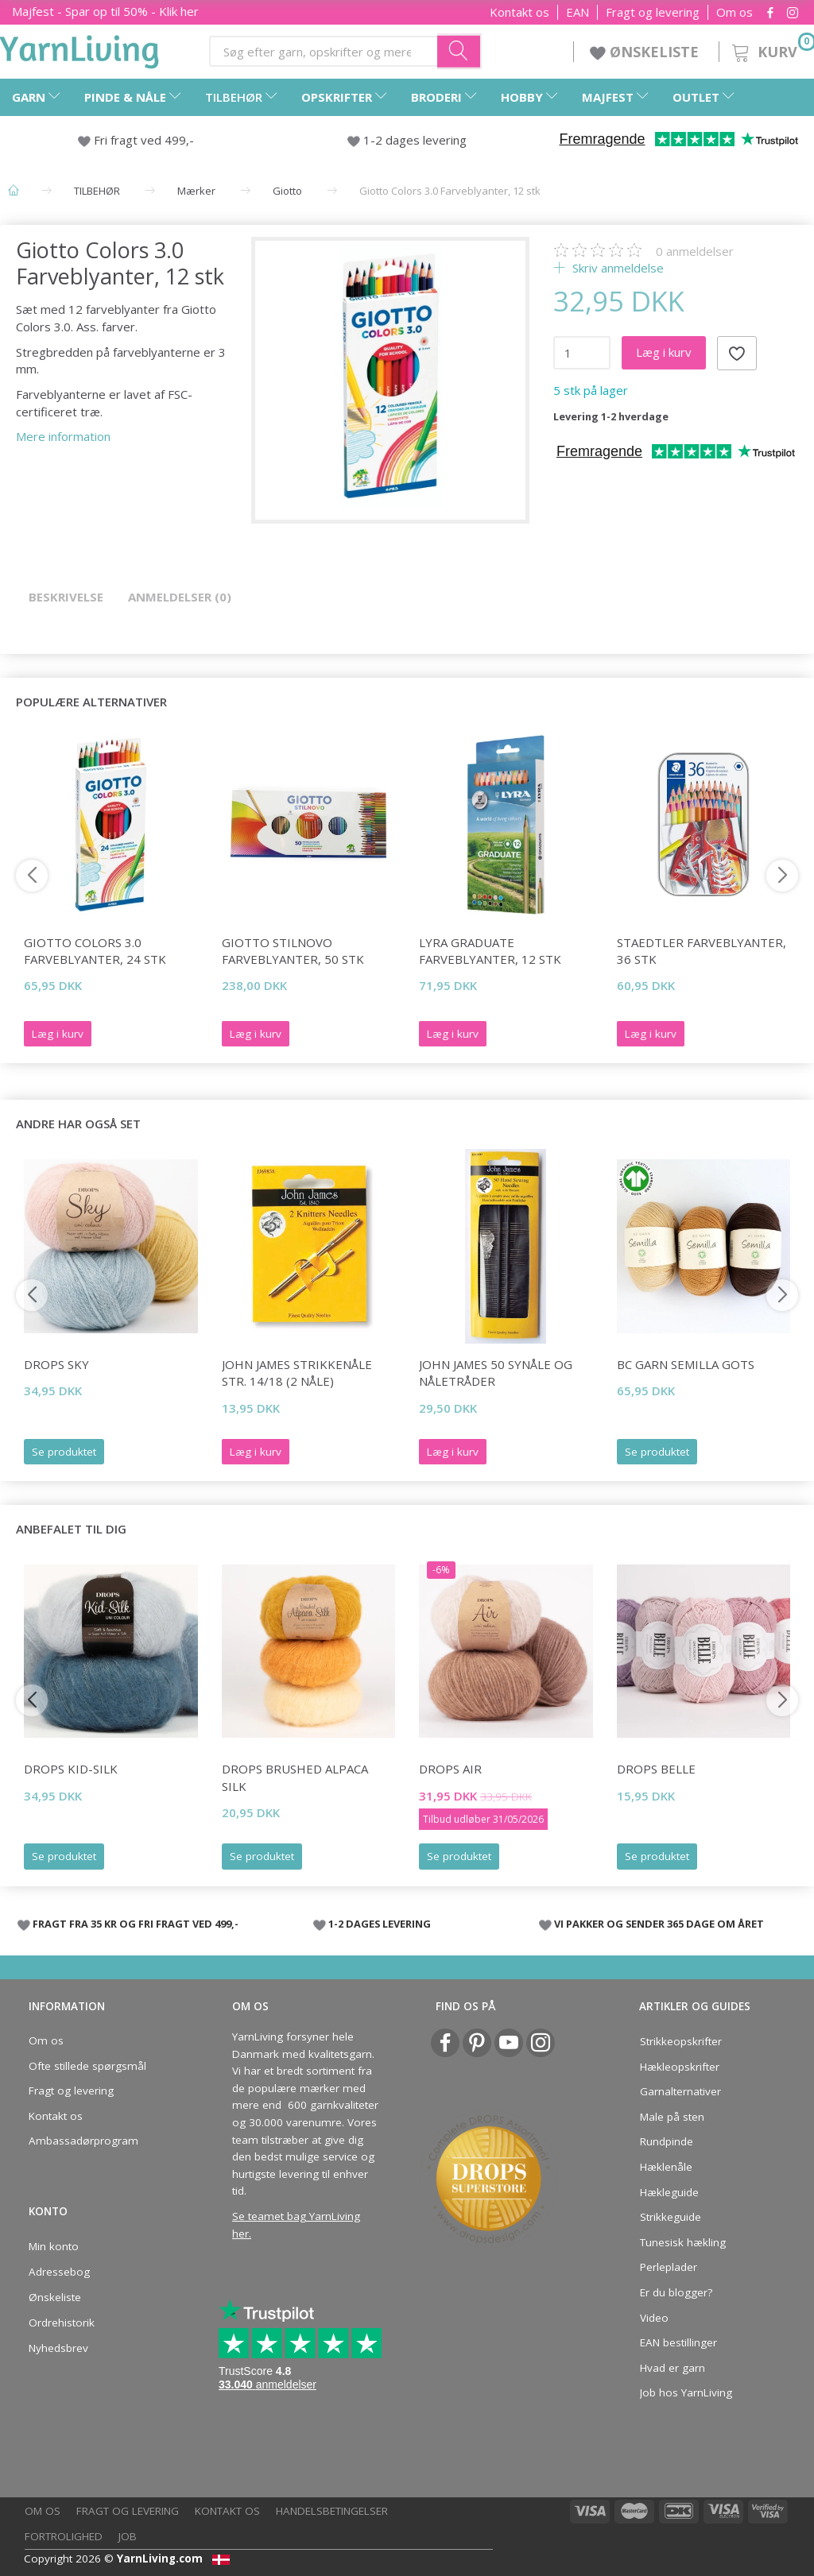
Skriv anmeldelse (616, 268)
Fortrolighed (64, 2536)
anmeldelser (695, 251)
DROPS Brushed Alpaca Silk (295, 1777)
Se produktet (64, 1452)
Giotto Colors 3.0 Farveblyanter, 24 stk (95, 950)
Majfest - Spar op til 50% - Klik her (105, 11)
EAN (577, 12)
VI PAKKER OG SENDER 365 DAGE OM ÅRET (659, 1924)
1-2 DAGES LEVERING (379, 1924)
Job (127, 2536)
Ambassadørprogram (83, 2140)
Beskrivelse (66, 597)
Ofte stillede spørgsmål (87, 2066)
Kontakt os (519, 12)
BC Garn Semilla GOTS (685, 1364)
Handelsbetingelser (332, 2511)
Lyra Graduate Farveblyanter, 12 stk (490, 950)
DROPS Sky (56, 1364)
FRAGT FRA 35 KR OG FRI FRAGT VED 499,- (135, 1924)
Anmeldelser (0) (179, 597)
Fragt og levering (653, 12)
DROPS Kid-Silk (71, 1769)
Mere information (63, 436)
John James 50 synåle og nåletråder (495, 1372)
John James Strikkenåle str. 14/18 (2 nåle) (297, 1372)
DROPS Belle (656, 1769)
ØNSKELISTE (646, 51)
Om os (734, 12)
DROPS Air (450, 1769)
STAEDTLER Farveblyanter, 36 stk (701, 950)
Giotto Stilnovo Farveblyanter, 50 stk (293, 950)
